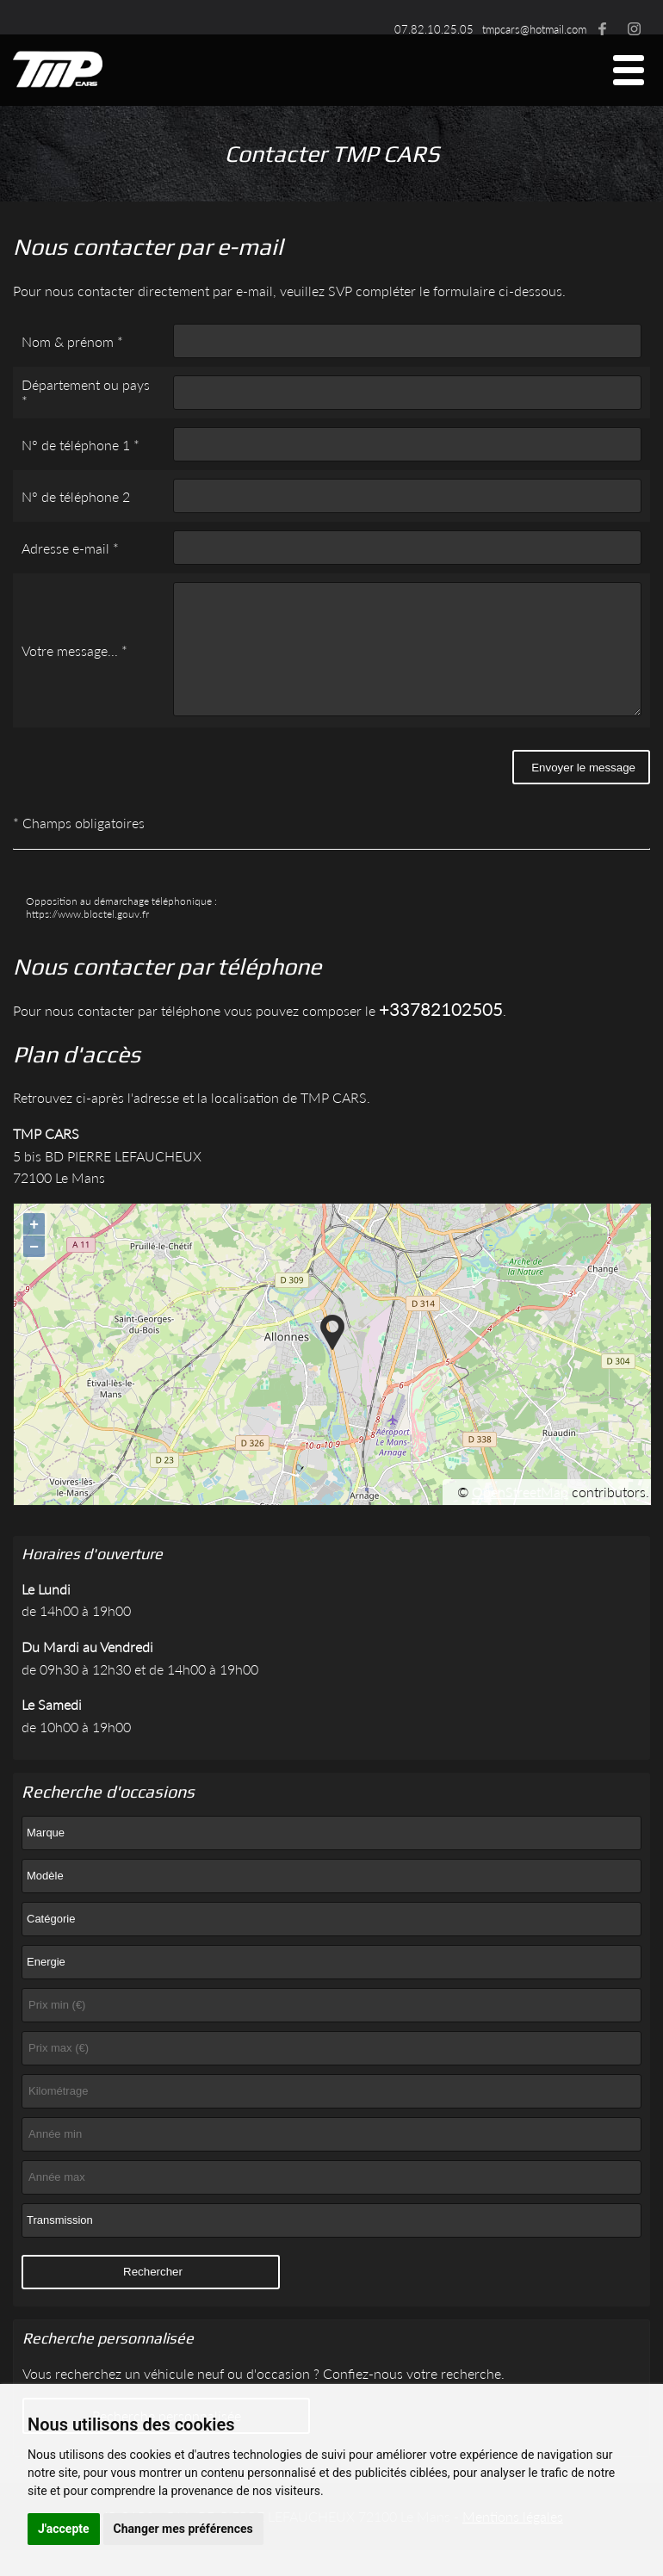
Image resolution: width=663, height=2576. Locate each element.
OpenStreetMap (520, 1517)
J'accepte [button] (64, 2529)
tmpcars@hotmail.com (534, 29)
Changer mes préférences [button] (183, 2529)
